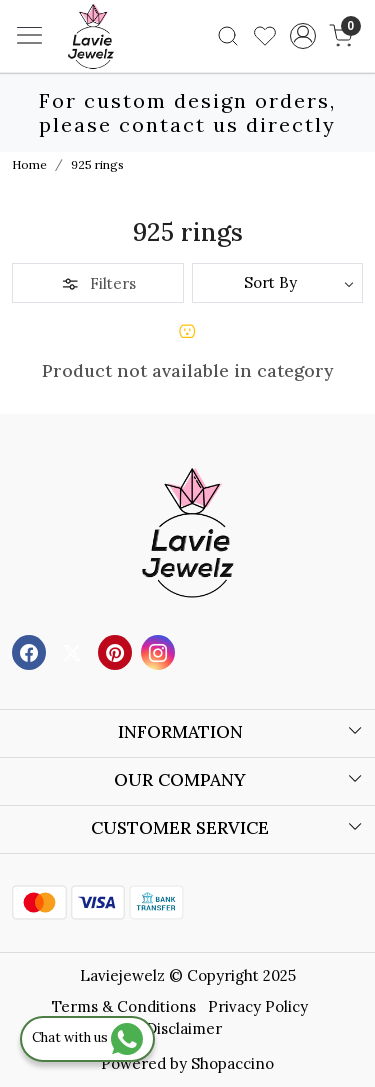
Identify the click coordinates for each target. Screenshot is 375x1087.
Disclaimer (184, 1028)
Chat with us (87, 1037)
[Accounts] (302, 36)
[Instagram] (160, 651)
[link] (228, 36)
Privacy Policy (258, 1006)
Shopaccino (232, 1063)
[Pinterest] (117, 651)
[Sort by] (278, 283)
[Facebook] (31, 651)
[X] (74, 651)
